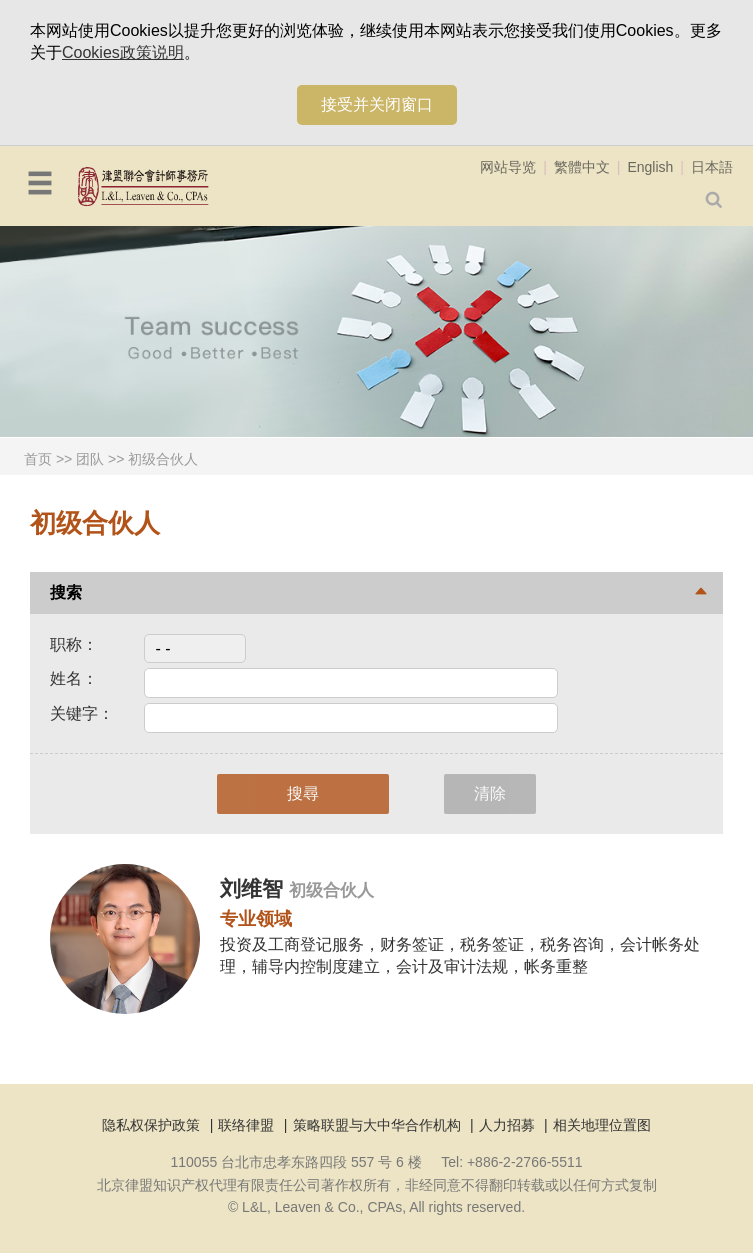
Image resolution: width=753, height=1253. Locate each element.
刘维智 (254, 888)
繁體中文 (582, 167)
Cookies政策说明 (123, 52)
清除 (490, 793)
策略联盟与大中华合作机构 (377, 1125)
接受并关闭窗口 (377, 104)
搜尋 (303, 793)
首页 (38, 459)
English (650, 167)
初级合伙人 (163, 459)
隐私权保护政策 (151, 1125)
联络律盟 (246, 1125)
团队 (90, 459)
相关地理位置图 (602, 1125)
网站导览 (508, 167)
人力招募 (507, 1125)
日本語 (712, 167)
